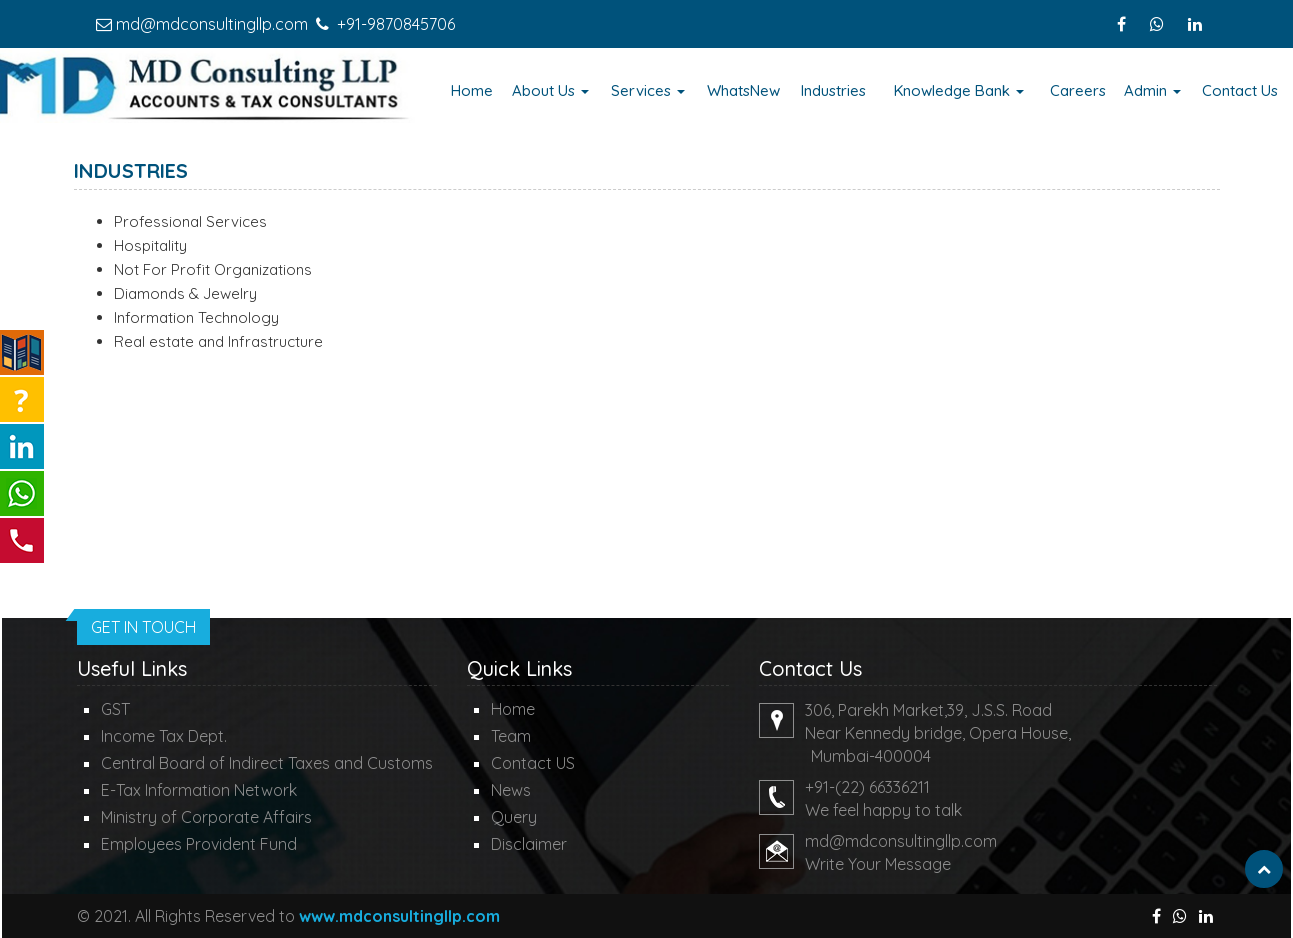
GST (115, 709)
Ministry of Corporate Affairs (206, 817)
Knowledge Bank (959, 90)
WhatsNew (743, 90)
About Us (550, 90)
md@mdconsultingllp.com (212, 24)
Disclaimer (529, 844)
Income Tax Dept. (164, 736)
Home (472, 90)
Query (514, 817)
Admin (1152, 90)
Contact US (533, 763)
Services (648, 90)
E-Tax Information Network (199, 790)
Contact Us (1240, 90)
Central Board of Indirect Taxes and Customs (267, 763)
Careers (1078, 90)
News (511, 790)
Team (511, 736)
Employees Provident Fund (199, 844)
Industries (833, 90)
